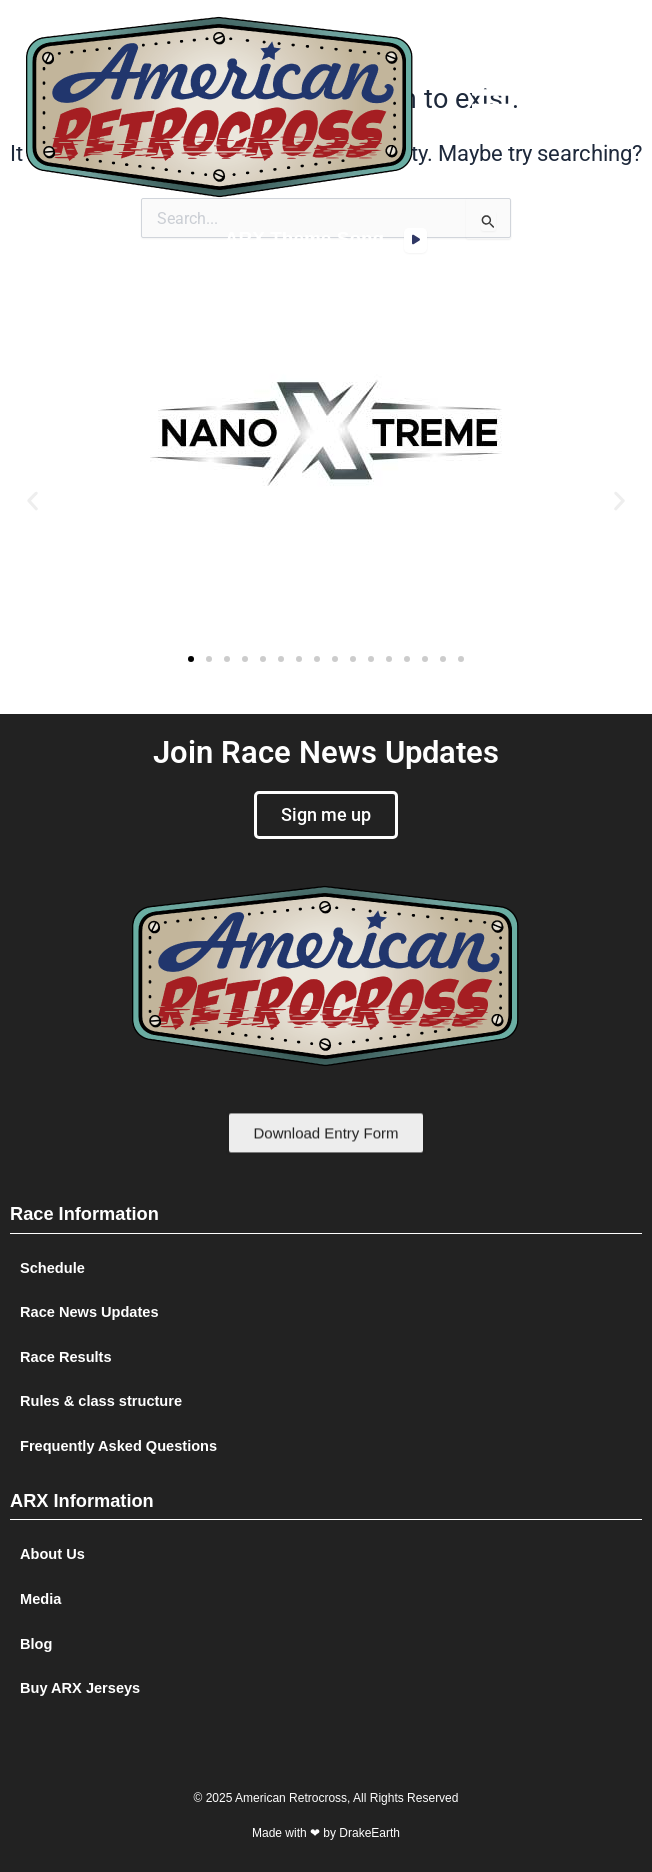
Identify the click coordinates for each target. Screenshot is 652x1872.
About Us (52, 1554)
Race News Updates (89, 1312)
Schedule (52, 1268)
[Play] (415, 240)
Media (40, 1599)
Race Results (66, 1357)
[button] (492, 107)
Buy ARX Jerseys (80, 1688)
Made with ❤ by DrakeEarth (326, 1833)
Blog (36, 1644)
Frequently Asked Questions (118, 1446)
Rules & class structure (101, 1401)
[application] (415, 240)
